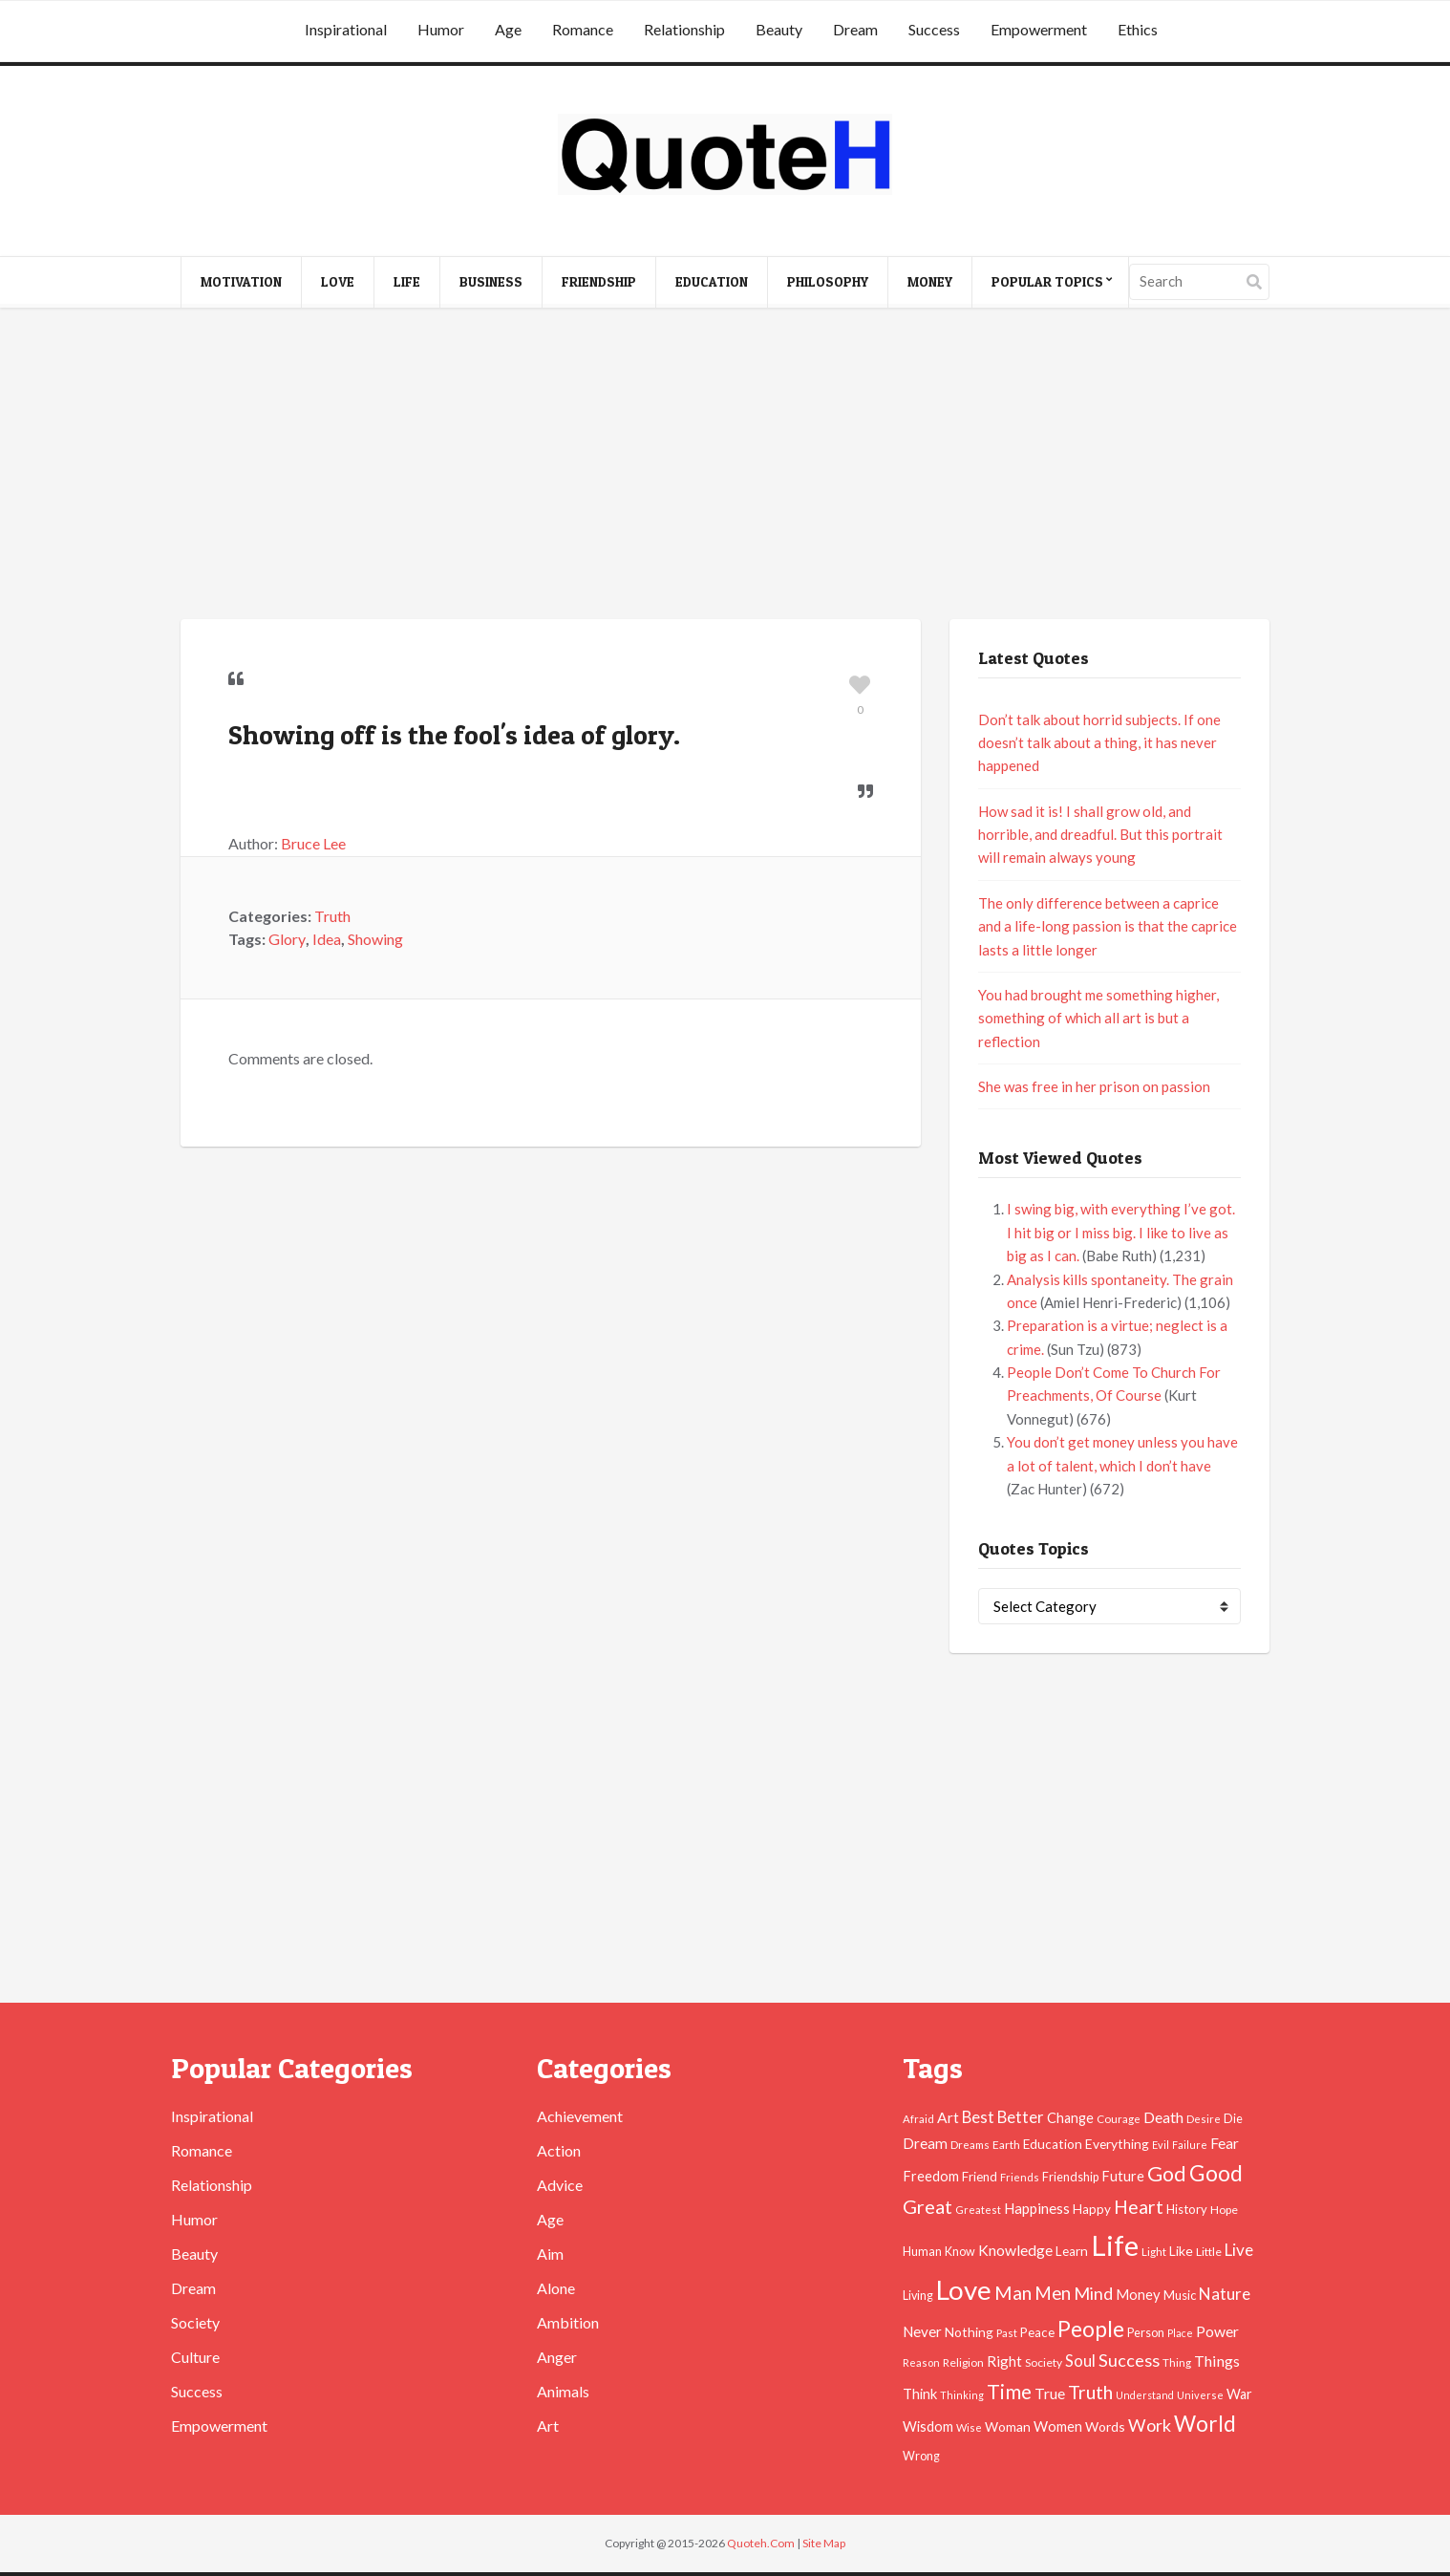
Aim (550, 2253)
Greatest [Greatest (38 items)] (978, 2209)
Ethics (1138, 29)
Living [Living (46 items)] (918, 2295)
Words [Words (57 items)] (1105, 2426)
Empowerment (1039, 29)
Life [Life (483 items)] (1115, 2245)
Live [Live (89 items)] (1239, 2250)
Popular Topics (1047, 281)
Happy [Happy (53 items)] (1092, 2209)
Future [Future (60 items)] (1122, 2176)
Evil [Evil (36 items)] (1160, 2144)
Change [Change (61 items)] (1070, 2118)
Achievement (580, 2116)
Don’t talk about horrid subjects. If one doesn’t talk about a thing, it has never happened (1099, 743)
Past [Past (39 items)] (1006, 2333)
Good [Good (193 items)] (1216, 2172)
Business (490, 281)
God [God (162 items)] (1166, 2173)
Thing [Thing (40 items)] (1176, 2362)
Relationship (684, 29)
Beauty (779, 29)
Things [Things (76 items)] (1217, 2360)
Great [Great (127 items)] (927, 2206)
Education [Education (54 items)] (1052, 2144)
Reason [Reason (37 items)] (921, 2362)
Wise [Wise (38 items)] (969, 2427)
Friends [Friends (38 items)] (1019, 2177)
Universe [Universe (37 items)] (1200, 2395)
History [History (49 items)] (1186, 2209)
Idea (326, 939)
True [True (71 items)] (1049, 2393)
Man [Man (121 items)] (1013, 2293)
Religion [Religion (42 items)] (963, 2362)
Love (337, 281)
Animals (563, 2391)
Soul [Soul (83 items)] (1080, 2361)
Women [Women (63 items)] (1058, 2426)
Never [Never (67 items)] (922, 2331)
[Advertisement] (725, 466)
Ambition (568, 2322)
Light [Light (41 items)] (1153, 2251)
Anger (557, 2357)
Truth (332, 916)
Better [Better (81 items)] (1020, 2117)
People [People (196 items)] (1090, 2328)
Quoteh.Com (761, 2543)
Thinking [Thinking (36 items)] (962, 2395)
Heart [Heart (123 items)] (1138, 2207)
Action (559, 2150)
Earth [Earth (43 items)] (1006, 2144)
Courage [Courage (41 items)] (1119, 2118)
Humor (440, 29)
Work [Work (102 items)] (1149, 2425)
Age (508, 29)
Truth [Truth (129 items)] (1090, 2391)
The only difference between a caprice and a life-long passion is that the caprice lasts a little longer (1107, 926)
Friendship (599, 281)
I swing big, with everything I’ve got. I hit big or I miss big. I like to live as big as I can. (1121, 1232)
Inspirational (346, 29)
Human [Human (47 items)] (922, 2251)
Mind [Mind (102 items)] (1093, 2293)
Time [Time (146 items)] (1009, 2391)
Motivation (241, 281)
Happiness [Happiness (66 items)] (1037, 2208)
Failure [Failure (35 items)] (1189, 2144)
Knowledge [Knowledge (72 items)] (1015, 2250)
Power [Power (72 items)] (1217, 2331)
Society (195, 2322)
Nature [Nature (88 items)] (1224, 2294)
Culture (195, 2357)
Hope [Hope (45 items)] (1224, 2209)
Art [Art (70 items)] (948, 2117)
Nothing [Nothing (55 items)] (969, 2332)
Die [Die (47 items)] (1233, 2119)
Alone (556, 2288)
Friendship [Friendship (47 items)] (1070, 2177)
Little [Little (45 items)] (1209, 2251)
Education (711, 281)
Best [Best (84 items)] (978, 2117)
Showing (375, 939)
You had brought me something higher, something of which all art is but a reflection (1098, 1018)
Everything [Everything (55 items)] (1117, 2144)
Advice (560, 2185)
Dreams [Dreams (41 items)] (970, 2144)
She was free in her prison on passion (1094, 1086)
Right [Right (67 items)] (1004, 2361)
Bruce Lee (313, 843)
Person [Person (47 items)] (1145, 2333)
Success (934, 29)
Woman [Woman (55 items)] (1008, 2426)
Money (929, 281)
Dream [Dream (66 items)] (925, 2143)
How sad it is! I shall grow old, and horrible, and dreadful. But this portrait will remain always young (1100, 835)
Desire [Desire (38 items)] (1203, 2119)
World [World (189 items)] (1205, 2423)
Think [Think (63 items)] (920, 2393)
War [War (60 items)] (1239, 2394)
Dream (855, 29)
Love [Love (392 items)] (964, 2290)
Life (407, 281)
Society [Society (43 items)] (1043, 2362)
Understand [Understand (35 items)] (1145, 2395)
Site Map (823, 2543)
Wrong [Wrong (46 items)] (921, 2456)
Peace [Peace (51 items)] (1037, 2332)
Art (548, 2425)
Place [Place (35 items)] (1180, 2333)
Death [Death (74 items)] (1163, 2117)
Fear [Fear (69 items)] (1224, 2143)
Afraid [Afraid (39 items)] (918, 2119)
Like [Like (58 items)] (1181, 2251)
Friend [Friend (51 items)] (979, 2176)
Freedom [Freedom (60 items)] (931, 2176)
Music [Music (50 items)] (1179, 2295)
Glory (287, 939)
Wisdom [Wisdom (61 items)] (928, 2426)
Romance (582, 29)
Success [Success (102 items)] (1129, 2360)
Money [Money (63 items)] (1138, 2294)
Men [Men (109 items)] (1052, 2293)
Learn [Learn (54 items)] (1072, 2251)
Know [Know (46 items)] (960, 2251)
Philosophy (827, 281)
